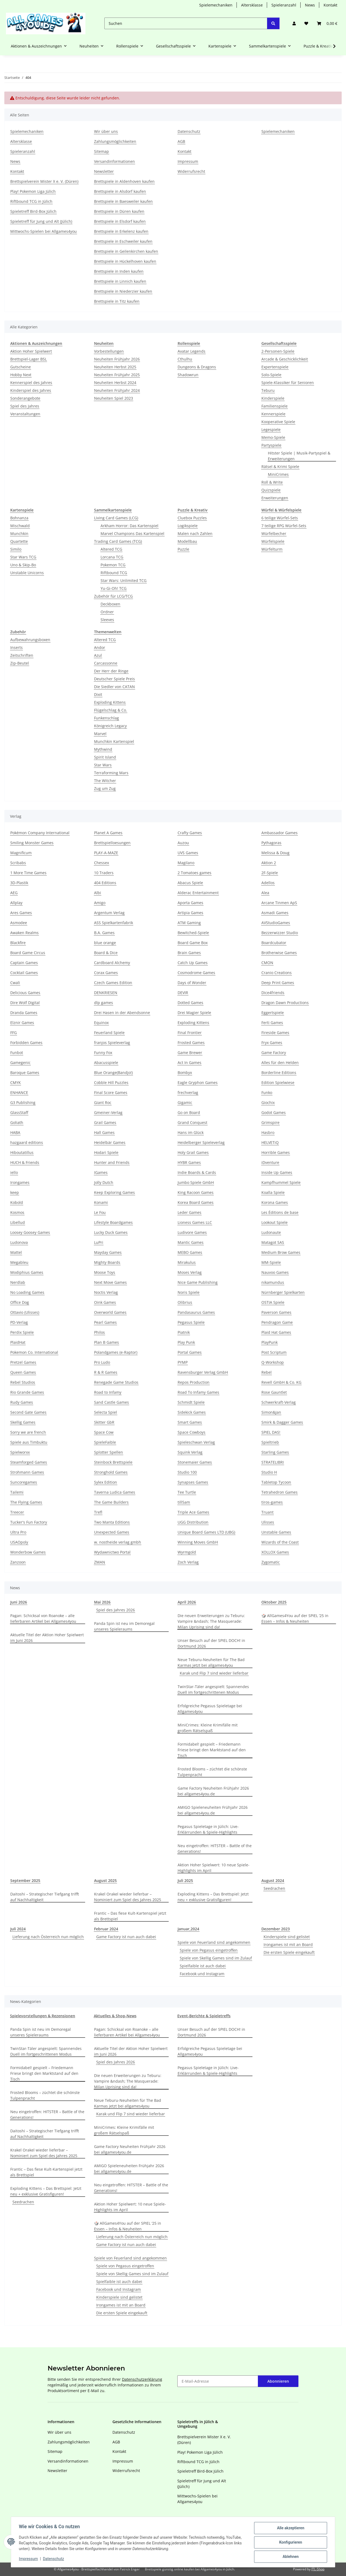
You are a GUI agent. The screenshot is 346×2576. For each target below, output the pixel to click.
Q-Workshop (272, 1362)
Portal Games (190, 1352)
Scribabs (18, 862)
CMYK (15, 1082)
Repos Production (193, 1382)
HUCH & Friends (24, 1162)
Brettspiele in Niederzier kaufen (123, 291)
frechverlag (188, 1092)
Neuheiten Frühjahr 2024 (117, 390)
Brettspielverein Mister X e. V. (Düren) (44, 181)
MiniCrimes (278, 474)
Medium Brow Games (280, 1252)
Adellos (268, 882)
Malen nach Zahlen (195, 533)
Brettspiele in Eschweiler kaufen (123, 241)
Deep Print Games (277, 982)
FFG (13, 1032)
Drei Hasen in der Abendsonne (122, 1012)
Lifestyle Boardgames (113, 1222)
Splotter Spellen (108, 1452)
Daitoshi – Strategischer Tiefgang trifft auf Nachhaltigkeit (44, 1896)
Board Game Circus (27, 952)
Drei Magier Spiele (194, 1012)
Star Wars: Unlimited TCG (124, 580)
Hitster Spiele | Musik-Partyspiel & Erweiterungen (299, 455)
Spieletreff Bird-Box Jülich (33, 211)
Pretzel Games (23, 1362)
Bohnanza (19, 517)
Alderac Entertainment (198, 892)
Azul (98, 655)
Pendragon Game (277, 1322)
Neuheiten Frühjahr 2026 (117, 359)
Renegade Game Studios (116, 1382)
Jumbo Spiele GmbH (196, 1182)
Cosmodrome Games (196, 972)
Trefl (98, 1512)
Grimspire (270, 1122)
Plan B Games (106, 1342)
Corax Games (106, 972)
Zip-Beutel (19, 663)
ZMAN (99, 1562)
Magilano (186, 862)
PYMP (183, 1362)
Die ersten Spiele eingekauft (289, 1952)
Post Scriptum (274, 1352)
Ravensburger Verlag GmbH (203, 1372)
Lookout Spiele (274, 1222)
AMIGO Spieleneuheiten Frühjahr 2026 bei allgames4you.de (213, 1810)
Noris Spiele (188, 1292)
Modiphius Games (26, 1272)
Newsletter (104, 171)
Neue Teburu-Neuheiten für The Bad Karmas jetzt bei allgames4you (211, 1662)
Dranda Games (23, 1012)
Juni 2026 (18, 1602)
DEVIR (183, 992)
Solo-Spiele (271, 374)
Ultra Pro (18, 1532)
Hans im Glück (191, 1132)
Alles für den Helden (280, 1062)
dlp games (103, 1002)
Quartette (19, 541)
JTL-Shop (317, 2569)
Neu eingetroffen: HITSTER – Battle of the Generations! (215, 1848)
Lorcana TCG (112, 557)
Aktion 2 (268, 862)
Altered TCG (111, 549)
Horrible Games (275, 1152)
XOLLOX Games (275, 1552)
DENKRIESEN (105, 992)
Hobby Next (20, 374)
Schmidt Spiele (191, 1402)
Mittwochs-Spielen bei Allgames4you (43, 231)
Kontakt (330, 5)
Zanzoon (18, 1562)
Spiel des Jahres (24, 406)
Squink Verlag (190, 1452)
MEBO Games (190, 1252)
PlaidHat (17, 1342)
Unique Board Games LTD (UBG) (206, 1532)
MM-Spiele (271, 1262)
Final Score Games (110, 1092)
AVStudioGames (275, 922)
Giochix (268, 1102)
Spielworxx (20, 1452)
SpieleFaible (105, 1442)
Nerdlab (17, 1282)
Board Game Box (193, 942)
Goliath (16, 1122)
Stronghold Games (111, 1472)
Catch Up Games (193, 962)
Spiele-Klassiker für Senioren (287, 382)
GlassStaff (19, 1112)
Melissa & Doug (275, 852)
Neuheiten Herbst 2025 (115, 366)
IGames (101, 1172)
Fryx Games (271, 1042)
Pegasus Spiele (191, 1322)
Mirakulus (187, 1262)
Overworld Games (110, 1312)
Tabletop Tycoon (276, 1482)
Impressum (29, 2559)
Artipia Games (190, 912)
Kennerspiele (273, 413)
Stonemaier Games (195, 1462)
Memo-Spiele (273, 437)
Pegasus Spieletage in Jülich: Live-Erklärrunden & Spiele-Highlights (208, 1829)
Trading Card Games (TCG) (118, 541)
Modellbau (187, 541)
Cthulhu (185, 359)
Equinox (101, 1022)
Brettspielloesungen (112, 842)
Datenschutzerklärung (142, 2379)
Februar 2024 (106, 1928)
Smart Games (190, 1422)
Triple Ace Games (193, 1512)
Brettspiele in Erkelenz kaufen (121, 231)
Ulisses (267, 1522)
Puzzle (183, 549)
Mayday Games (108, 1252)
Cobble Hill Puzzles (111, 1082)
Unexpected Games (111, 1532)
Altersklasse (252, 5)
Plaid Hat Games (276, 1332)
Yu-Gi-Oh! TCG (114, 588)
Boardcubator (273, 942)
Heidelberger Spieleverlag (201, 1142)
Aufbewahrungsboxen (30, 639)
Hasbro (267, 1132)
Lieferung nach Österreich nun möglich (48, 1936)
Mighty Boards (107, 1262)
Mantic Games (191, 1242)
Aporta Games (190, 902)
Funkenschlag (106, 717)
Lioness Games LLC (195, 1222)
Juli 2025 (185, 1880)
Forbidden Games (26, 1042)
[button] (294, 23)
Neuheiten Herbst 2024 (115, 382)
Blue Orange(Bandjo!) (113, 1072)
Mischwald (20, 525)
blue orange (105, 942)
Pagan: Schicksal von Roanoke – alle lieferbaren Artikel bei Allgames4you (43, 1618)
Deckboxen (110, 604)
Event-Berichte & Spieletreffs (204, 2015)
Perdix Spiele (22, 1332)
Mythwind (103, 749)
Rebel (266, 1372)
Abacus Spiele (190, 882)
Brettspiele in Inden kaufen (119, 271)
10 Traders (104, 872)
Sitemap (101, 151)
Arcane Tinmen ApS (279, 902)
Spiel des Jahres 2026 (115, 1609)
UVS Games (188, 852)
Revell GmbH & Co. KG (281, 1382)
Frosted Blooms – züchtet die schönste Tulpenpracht (212, 1771)
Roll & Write (272, 482)
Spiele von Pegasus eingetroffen (209, 1950)
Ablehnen (290, 2557)
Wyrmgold (187, 1552)
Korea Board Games (196, 1202)
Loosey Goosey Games (30, 1232)
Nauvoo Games (275, 1272)
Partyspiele (271, 445)
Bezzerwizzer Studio (279, 932)
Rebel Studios (22, 1382)
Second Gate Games (28, 1412)
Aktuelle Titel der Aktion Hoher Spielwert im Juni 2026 (47, 1637)
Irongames (19, 1182)
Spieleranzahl (283, 5)
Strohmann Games (27, 1472)
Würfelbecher (273, 533)
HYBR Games (189, 1162)
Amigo (99, 902)
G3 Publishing (22, 1102)
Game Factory (273, 1052)
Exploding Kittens (110, 702)
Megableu (19, 1262)
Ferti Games (272, 1022)
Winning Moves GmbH (198, 1542)
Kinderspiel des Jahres (30, 390)
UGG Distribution (193, 1522)
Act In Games (189, 1062)
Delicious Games (25, 992)
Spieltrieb (270, 1442)
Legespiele (271, 429)
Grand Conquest (192, 1122)
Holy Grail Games (193, 1152)
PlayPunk (269, 1342)
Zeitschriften (21, 655)
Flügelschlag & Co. (110, 710)
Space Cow (104, 1432)
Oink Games (105, 1302)
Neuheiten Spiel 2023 (113, 398)
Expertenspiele (274, 366)
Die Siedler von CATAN (114, 686)
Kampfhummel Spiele (281, 1182)
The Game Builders (111, 1502)
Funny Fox (103, 1052)
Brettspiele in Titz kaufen (116, 301)
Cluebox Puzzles (192, 517)
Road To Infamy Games (198, 1392)
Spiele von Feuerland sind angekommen (214, 1942)
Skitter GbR (104, 1422)
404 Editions (105, 882)
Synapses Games (193, 1482)
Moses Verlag (190, 1272)
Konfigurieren (289, 2543)
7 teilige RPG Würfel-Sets (283, 525)
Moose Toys (104, 1272)
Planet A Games (108, 832)
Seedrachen (274, 1888)
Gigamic (185, 1102)
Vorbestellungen (109, 351)
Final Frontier (190, 1032)
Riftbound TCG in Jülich (31, 201)
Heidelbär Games (109, 1142)
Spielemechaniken (215, 5)
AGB (181, 141)
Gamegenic (20, 1062)
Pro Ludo (102, 1362)
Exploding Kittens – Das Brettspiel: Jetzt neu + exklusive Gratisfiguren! (213, 1896)
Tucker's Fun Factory (28, 1522)
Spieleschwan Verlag (196, 1442)
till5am (184, 1502)
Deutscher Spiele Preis (114, 678)
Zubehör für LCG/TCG (113, 596)
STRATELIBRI (272, 1462)
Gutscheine (20, 366)
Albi (97, 892)
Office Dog (19, 1302)
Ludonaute (271, 1232)
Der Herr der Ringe (111, 671)
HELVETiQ (270, 1142)
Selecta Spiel (105, 1412)
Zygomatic (270, 1562)
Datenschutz (54, 2559)
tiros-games (272, 1502)
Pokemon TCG (113, 564)
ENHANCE (19, 1092)
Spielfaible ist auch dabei (203, 1965)
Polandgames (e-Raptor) (115, 1352)
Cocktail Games (24, 972)
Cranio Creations (276, 972)
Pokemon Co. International (34, 1352)
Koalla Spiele (273, 1192)
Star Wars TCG (23, 557)
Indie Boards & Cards (197, 1172)
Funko (266, 1092)
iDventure (270, 1162)
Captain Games (24, 962)
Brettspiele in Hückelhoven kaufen (125, 261)
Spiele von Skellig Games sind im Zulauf (216, 1958)
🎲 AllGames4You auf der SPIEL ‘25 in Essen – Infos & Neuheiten (294, 1618)
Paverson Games (276, 1312)
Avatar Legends (191, 351)
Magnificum (21, 852)
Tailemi (17, 1492)
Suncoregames (23, 1482)
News (310, 5)
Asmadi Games (274, 912)
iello (14, 1172)
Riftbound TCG (114, 572)
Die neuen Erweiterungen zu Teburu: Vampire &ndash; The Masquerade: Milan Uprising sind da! (211, 1621)
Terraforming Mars (111, 772)
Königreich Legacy (110, 725)
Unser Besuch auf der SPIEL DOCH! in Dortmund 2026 (211, 1643)
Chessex (101, 862)
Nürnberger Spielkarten (283, 1292)
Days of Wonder (192, 982)
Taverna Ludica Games (114, 1492)
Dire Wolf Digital (25, 1002)
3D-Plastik (19, 882)
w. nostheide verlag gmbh (117, 1542)
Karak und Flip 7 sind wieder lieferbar (214, 1673)
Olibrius (185, 1302)
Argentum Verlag (109, 912)
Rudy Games (21, 1402)
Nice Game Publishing (198, 1282)
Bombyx (185, 1072)
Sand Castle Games (111, 1402)
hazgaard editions (26, 1142)
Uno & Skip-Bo (23, 564)
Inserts (16, 647)
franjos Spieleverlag (112, 1042)
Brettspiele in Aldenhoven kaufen (124, 181)
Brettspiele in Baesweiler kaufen (123, 201)
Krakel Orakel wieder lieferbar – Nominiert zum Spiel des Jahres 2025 (127, 1896)
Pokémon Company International (39, 832)
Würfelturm (271, 549)
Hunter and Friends (111, 1162)
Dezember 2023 (275, 1928)
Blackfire (18, 942)
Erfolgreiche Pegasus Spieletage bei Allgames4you (210, 1708)
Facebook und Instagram (202, 1973)
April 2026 (187, 1602)
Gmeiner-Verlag (108, 1112)
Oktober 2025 (274, 1602)
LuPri (98, 1242)
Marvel (100, 733)
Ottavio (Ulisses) (24, 1312)
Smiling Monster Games (32, 842)
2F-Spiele (269, 872)
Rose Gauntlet (274, 1392)
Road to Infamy (107, 1392)
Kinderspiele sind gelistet (287, 1936)
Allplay (16, 902)
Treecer (17, 1512)
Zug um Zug (105, 788)
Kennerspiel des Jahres (31, 382)
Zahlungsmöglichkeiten (115, 141)
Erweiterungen (274, 497)
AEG (14, 892)
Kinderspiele (272, 398)
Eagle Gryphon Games (198, 1082)
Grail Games (105, 1122)
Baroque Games (24, 1072)
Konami (101, 1202)
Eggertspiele (272, 1012)
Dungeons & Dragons (197, 366)
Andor (99, 647)
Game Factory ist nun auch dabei (126, 1936)
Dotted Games (190, 1002)
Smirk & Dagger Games (282, 1422)
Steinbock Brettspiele (113, 1462)
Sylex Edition (105, 1482)
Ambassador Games (279, 832)
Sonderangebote (25, 398)
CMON (267, 962)
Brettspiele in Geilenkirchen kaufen (126, 251)
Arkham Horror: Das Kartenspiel (129, 525)
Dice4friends (272, 992)
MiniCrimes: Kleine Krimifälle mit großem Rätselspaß (208, 1727)
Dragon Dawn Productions (285, 1002)
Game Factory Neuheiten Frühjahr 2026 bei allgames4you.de (213, 1791)
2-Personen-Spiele (277, 351)
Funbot (16, 1052)
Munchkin (19, 533)
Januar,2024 (188, 1928)
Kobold (16, 1202)
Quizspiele (271, 490)
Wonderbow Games (28, 1552)
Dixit (98, 694)
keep (14, 1192)
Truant (267, 1512)
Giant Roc (102, 1102)
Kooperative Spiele (278, 421)
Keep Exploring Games (114, 1192)
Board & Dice (106, 952)
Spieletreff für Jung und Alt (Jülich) (41, 221)
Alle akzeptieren (289, 2529)
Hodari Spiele (106, 1152)
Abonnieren (278, 2381)
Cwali (15, 982)
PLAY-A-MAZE (106, 852)
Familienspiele (274, 406)
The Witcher (105, 780)
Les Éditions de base (279, 1212)
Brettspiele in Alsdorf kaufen (120, 191)
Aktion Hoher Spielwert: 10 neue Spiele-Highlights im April (213, 1867)
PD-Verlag (19, 1322)
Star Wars (103, 764)
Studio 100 (187, 1472)
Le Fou (100, 1212)
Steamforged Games (28, 1462)
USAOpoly (19, 1542)
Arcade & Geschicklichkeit (284, 359)
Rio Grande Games (27, 1392)
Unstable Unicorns (27, 572)
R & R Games (105, 1372)
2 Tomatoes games (194, 872)
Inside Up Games (276, 1172)
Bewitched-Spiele (193, 932)
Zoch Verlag (188, 1562)
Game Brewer (190, 1052)
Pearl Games (105, 1322)
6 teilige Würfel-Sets (279, 517)
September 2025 (25, 1880)
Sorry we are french (28, 1432)
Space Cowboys (191, 1432)
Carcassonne (105, 663)
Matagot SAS (272, 1242)
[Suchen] (185, 23)
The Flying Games (26, 1502)
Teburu (268, 390)
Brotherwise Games (279, 952)
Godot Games (273, 1112)
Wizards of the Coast (280, 1542)
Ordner (107, 611)
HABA (15, 1132)
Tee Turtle (187, 1492)
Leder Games (189, 1212)
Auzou (183, 842)
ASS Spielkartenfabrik (113, 922)
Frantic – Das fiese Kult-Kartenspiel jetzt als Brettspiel (130, 1916)
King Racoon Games (196, 1192)
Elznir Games (22, 1022)
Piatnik (184, 1332)
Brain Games (189, 952)
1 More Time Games (28, 872)
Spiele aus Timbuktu (28, 1442)
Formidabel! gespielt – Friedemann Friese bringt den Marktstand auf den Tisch (212, 1750)
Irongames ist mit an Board (288, 1944)
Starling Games (275, 1452)
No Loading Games (27, 1292)
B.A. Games (104, 932)
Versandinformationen (114, 161)
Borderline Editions (278, 1072)
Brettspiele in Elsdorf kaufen (120, 221)
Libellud (17, 1222)
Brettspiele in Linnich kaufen (120, 281)
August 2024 (272, 1880)
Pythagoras (271, 842)
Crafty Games (190, 832)
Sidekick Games (192, 1412)
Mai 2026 (102, 1602)
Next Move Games (110, 1282)
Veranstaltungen (25, 413)
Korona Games (274, 1202)
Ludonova (19, 1242)
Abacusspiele (106, 1062)
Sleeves (107, 619)
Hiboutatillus (22, 1152)
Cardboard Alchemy (112, 962)
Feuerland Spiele (109, 1032)
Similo (15, 549)
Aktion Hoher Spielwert (31, 351)
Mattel (16, 1252)
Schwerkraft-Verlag (278, 1402)
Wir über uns (106, 131)
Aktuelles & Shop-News (115, 2015)
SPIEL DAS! (270, 1432)
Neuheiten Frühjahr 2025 (117, 374)
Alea (265, 892)
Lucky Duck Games (111, 1232)
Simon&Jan (271, 1412)
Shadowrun (188, 374)
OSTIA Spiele (272, 1302)
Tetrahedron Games (279, 1492)
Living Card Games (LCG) (116, 517)
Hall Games (104, 1132)
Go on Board (189, 1112)
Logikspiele (188, 525)
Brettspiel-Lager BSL (28, 359)
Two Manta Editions (112, 1522)
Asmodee (18, 922)
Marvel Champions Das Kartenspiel (132, 533)
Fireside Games (275, 1032)
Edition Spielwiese (277, 1082)
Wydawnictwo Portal (112, 1552)
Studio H (269, 1472)
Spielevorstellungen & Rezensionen (42, 2015)
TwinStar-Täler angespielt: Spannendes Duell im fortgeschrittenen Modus (213, 1689)
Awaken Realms (24, 932)
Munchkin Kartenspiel (114, 741)
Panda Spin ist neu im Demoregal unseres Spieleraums (124, 1626)
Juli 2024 (18, 1928)
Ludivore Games (192, 1232)
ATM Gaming (189, 922)
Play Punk (186, 1342)
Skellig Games (22, 1422)
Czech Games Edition (113, 982)
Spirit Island (105, 757)
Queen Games (23, 1372)
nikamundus (272, 1282)
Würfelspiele (272, 541)
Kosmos (17, 1212)
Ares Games (21, 912)
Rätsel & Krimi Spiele (280, 466)
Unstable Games (276, 1532)
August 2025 (105, 1880)
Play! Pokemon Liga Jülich (33, 191)
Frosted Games (191, 1042)
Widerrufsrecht (191, 171)
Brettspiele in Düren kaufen (119, 211)
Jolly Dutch (103, 1182)
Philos (99, 1332)
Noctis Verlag (106, 1292)
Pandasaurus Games (196, 1312)
